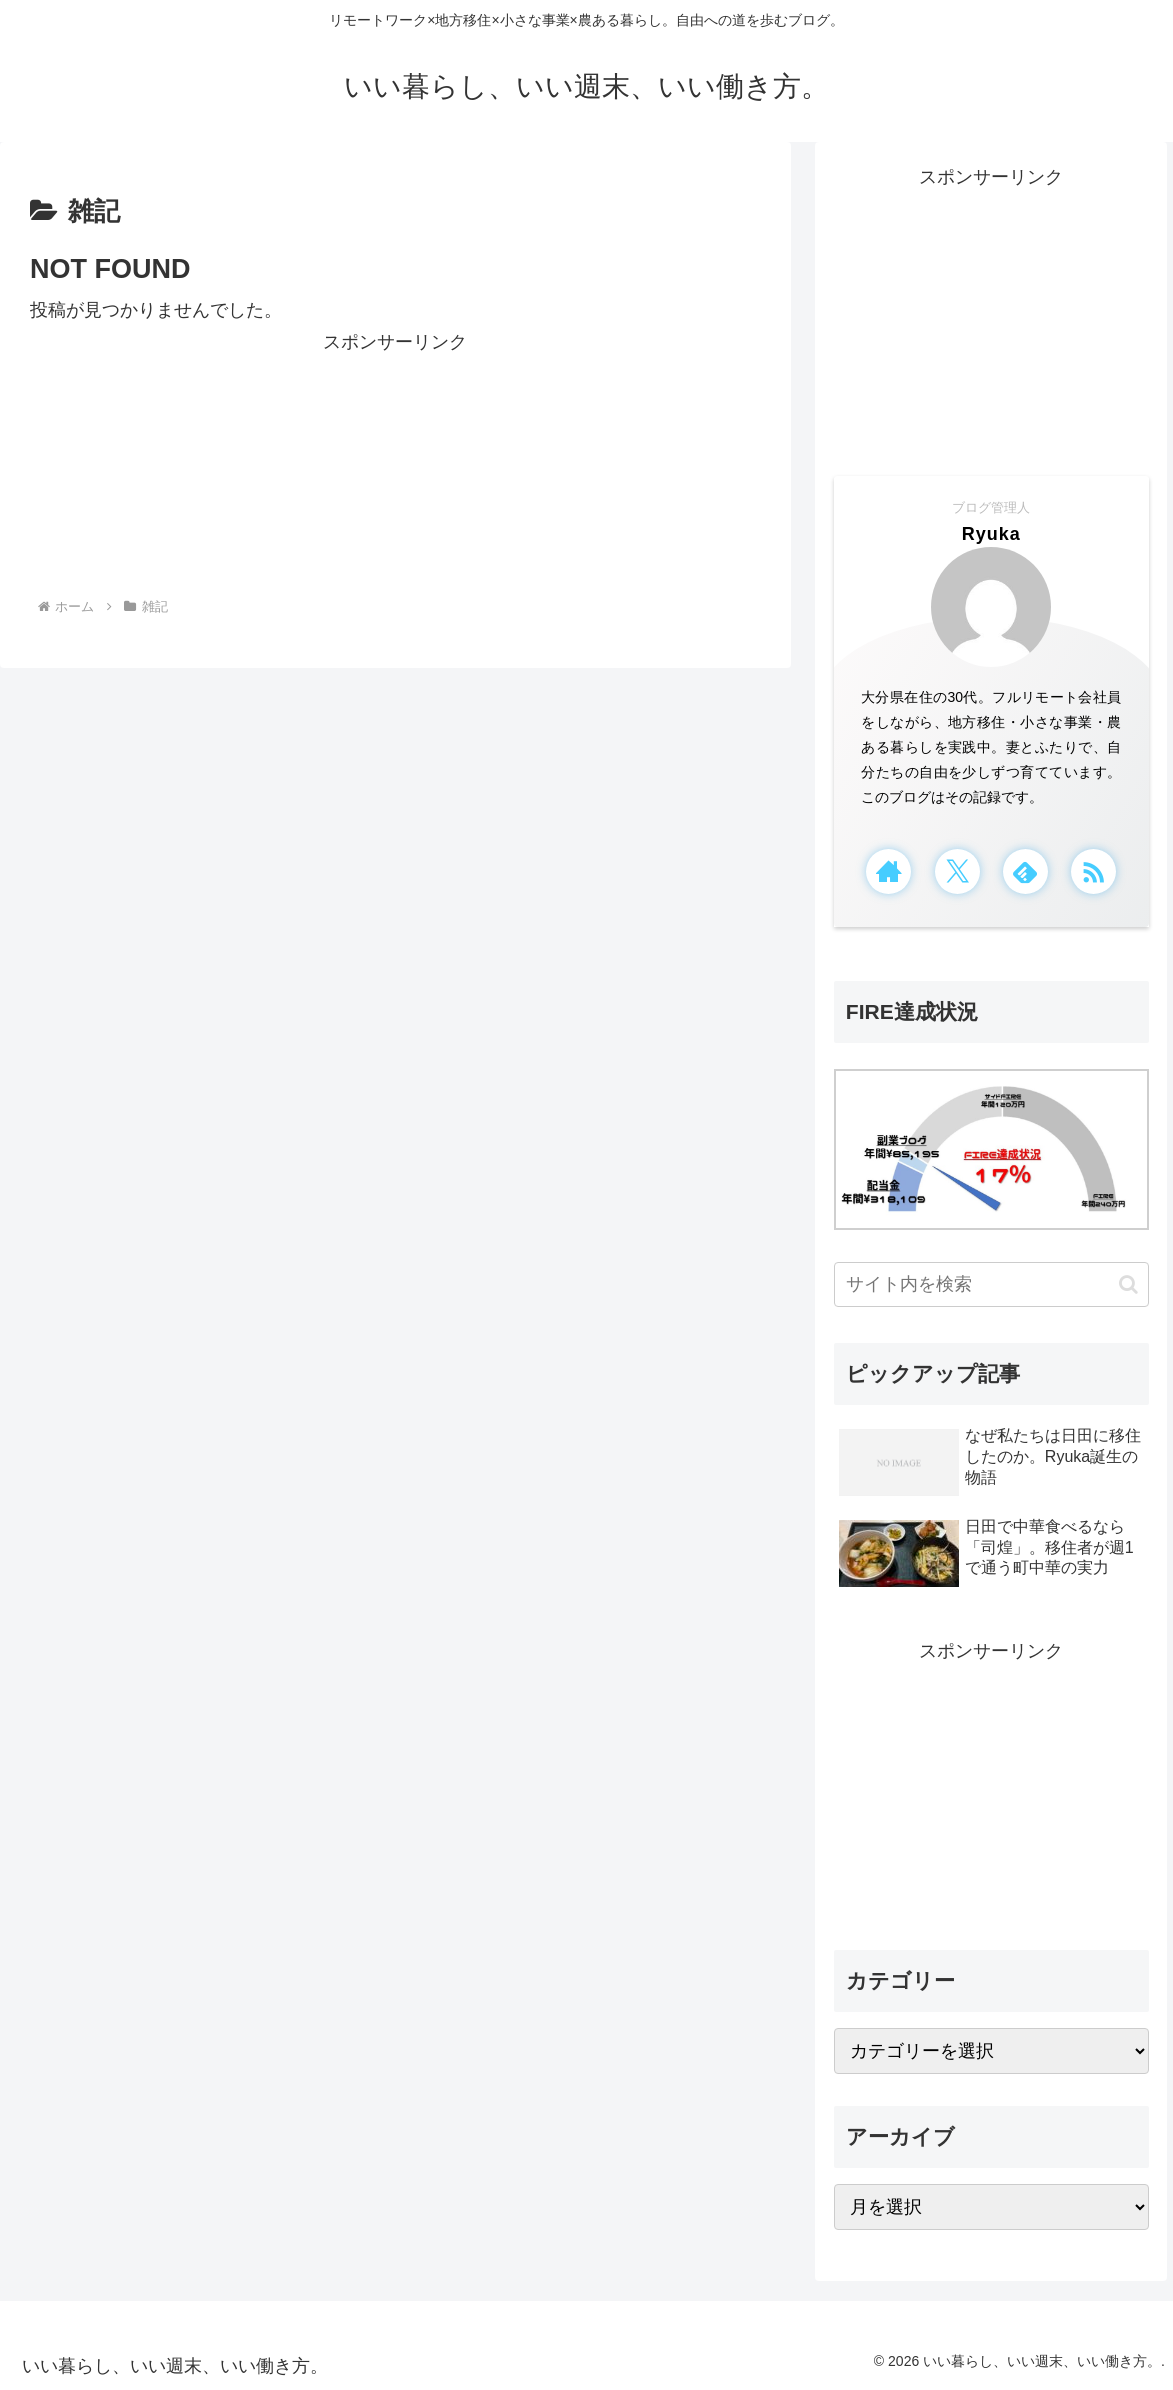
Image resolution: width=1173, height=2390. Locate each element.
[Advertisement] (395, 461)
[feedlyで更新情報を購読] (1025, 871)
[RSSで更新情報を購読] (1093, 871)
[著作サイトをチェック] (888, 871)
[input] (991, 1284)
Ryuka (991, 534)
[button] (1128, 1284)
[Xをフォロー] (957, 871)
